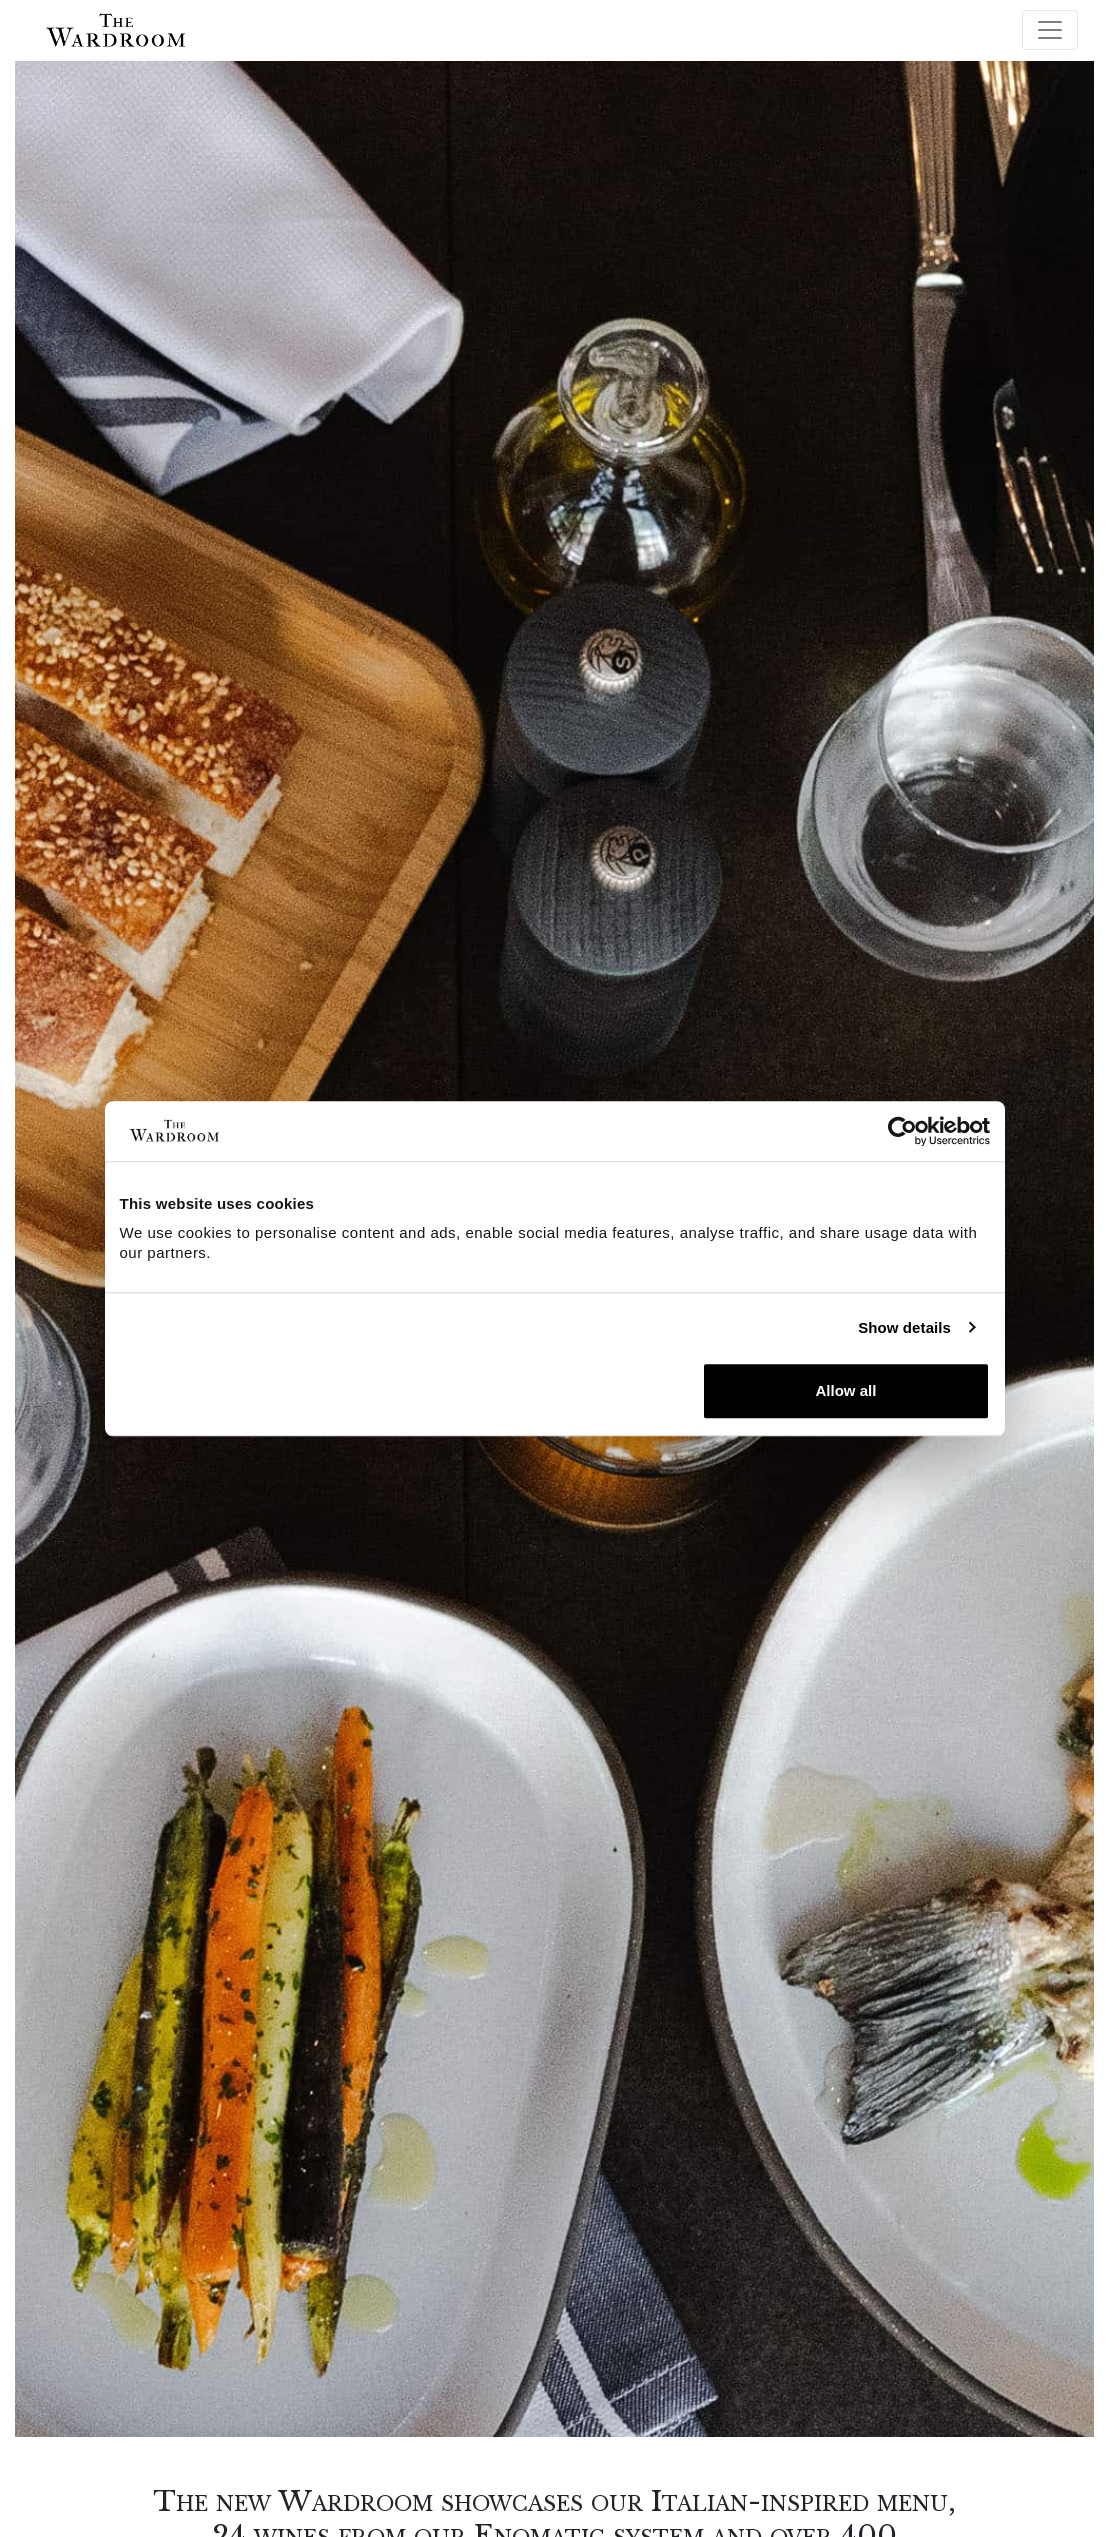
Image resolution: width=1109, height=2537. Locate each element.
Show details (904, 1327)
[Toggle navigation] (1050, 30)
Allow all (846, 1390)
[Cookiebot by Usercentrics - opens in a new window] (902, 1131)
